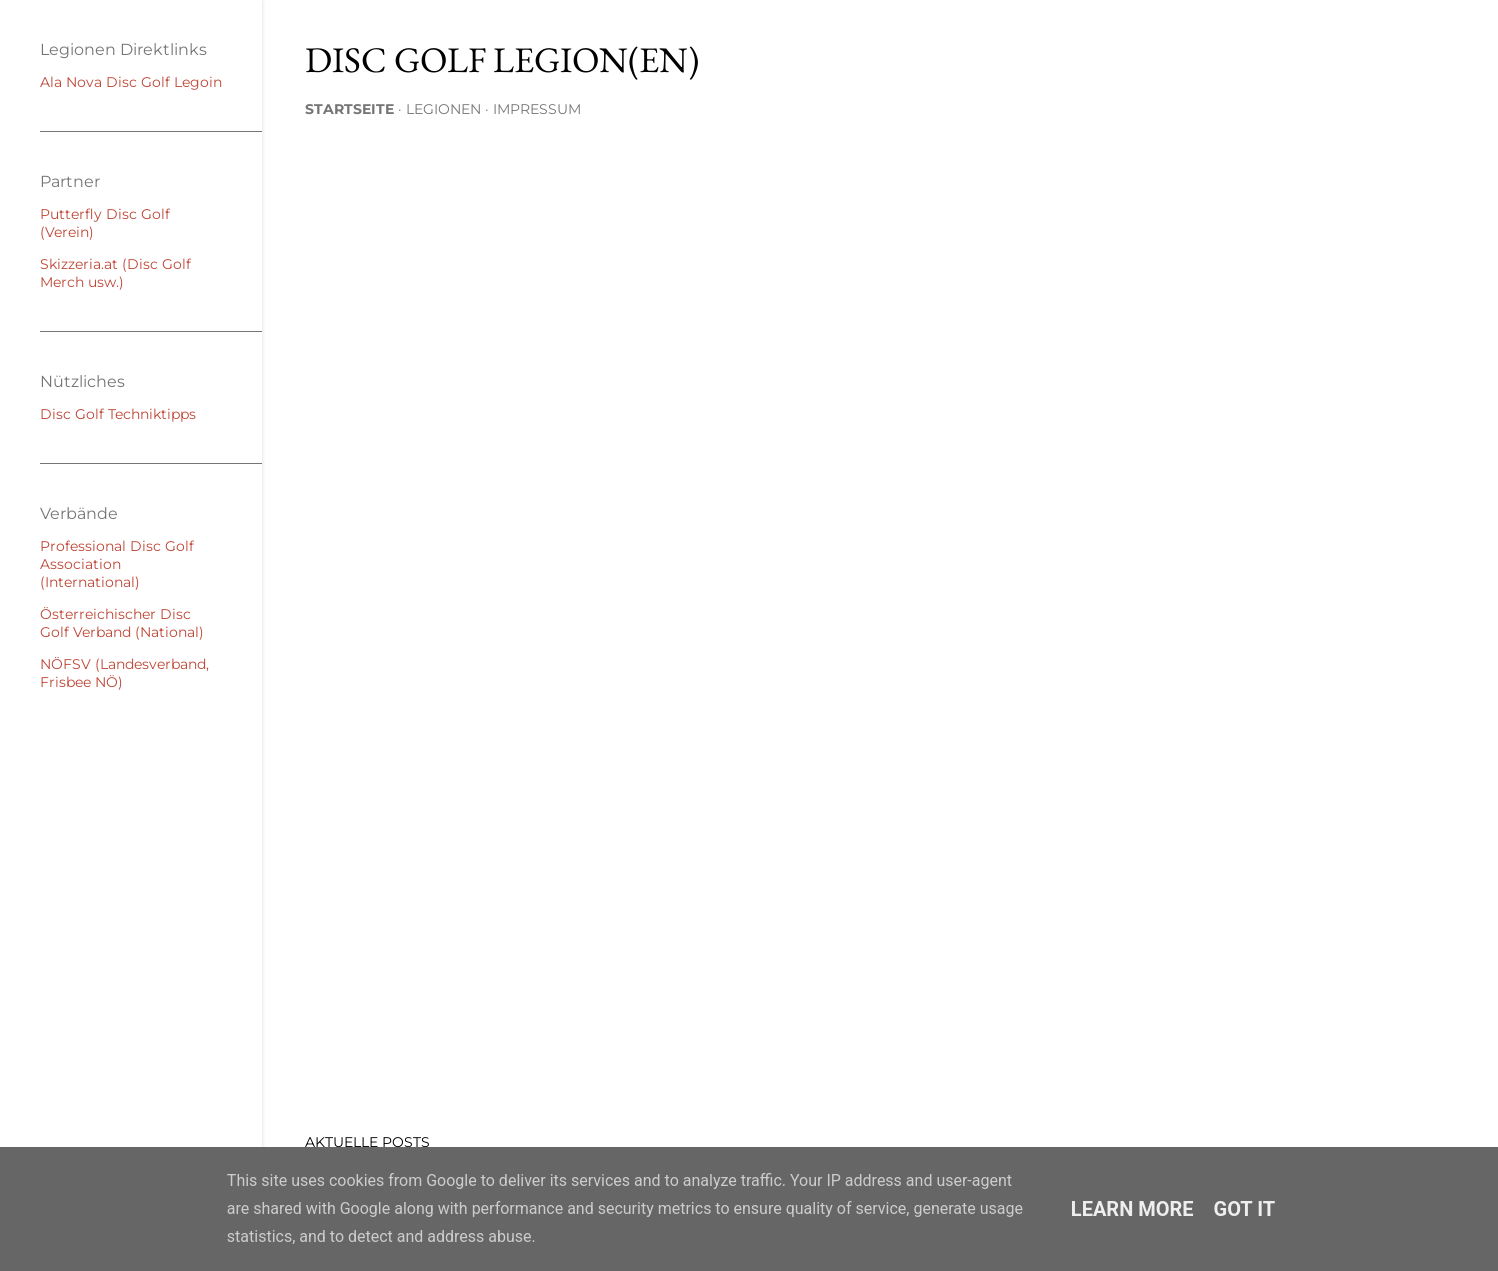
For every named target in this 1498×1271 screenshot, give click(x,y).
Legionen (443, 109)
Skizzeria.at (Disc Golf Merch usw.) (115, 273)
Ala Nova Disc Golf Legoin (131, 82)
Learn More (1132, 1209)
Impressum (537, 109)
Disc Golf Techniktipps (118, 414)
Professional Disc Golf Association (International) (117, 564)
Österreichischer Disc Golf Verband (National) (122, 623)
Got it (1245, 1209)
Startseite (349, 109)
